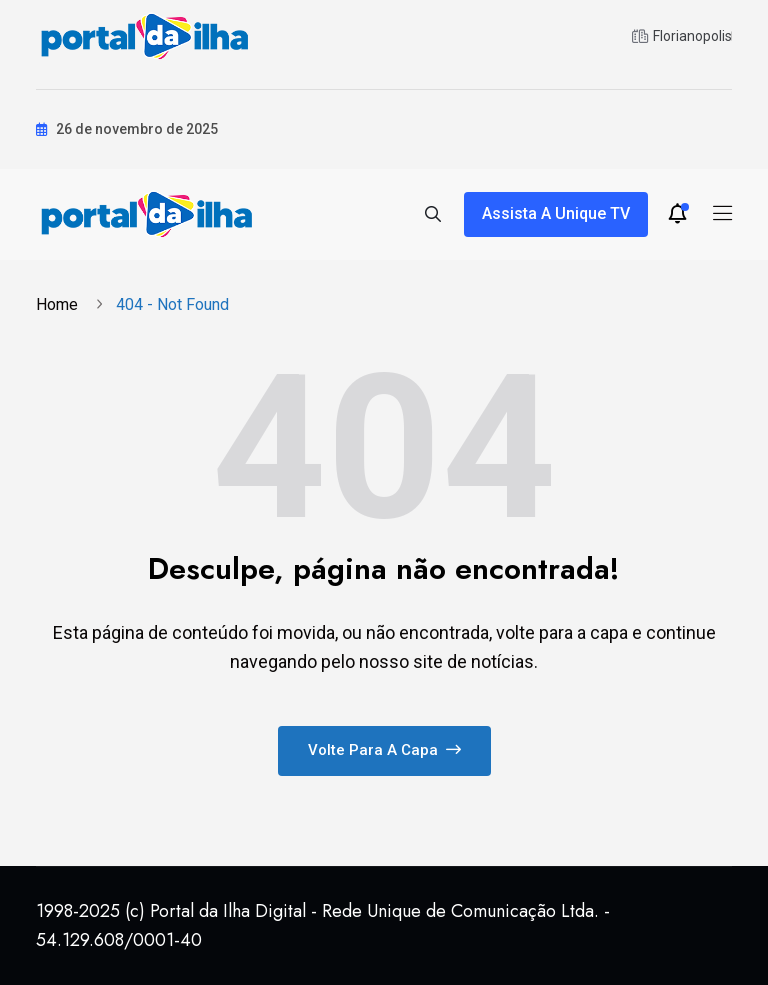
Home (61, 304)
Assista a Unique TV (556, 213)
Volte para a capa (384, 750)
